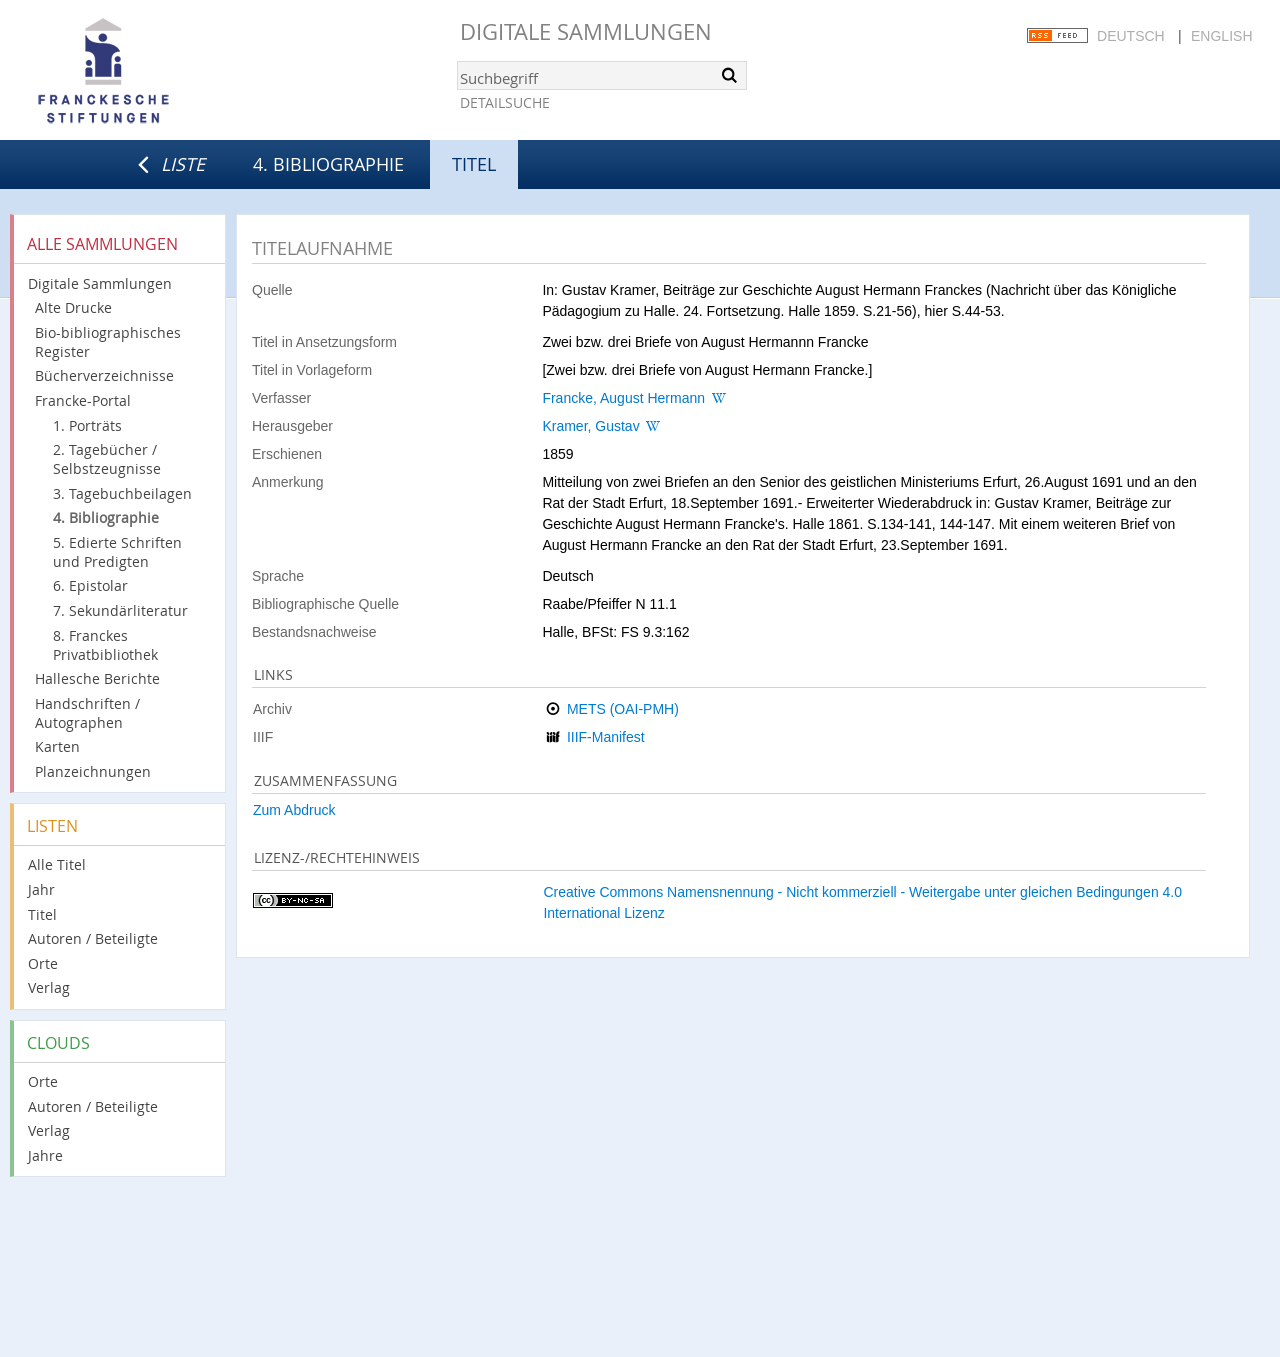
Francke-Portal (83, 400)
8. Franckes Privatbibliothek (105, 645)
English (1221, 36)
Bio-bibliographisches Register (108, 342)
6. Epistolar (90, 585)
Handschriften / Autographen (87, 713)
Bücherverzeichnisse (104, 375)
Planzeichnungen (93, 771)
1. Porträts (87, 425)
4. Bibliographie (328, 164)
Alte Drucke (73, 307)
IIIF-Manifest (606, 737)
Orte (43, 963)
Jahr (41, 889)
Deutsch (1131, 36)
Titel (42, 914)
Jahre (45, 1155)
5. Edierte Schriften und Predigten (117, 552)
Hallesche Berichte (97, 678)
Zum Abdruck (294, 810)
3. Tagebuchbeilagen (122, 493)
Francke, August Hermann (623, 398)
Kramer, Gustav (590, 426)
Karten (57, 746)
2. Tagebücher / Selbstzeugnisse (107, 459)
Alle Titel (57, 864)
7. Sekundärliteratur (120, 610)
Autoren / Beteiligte (93, 938)
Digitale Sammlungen (586, 31)
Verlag (49, 987)
